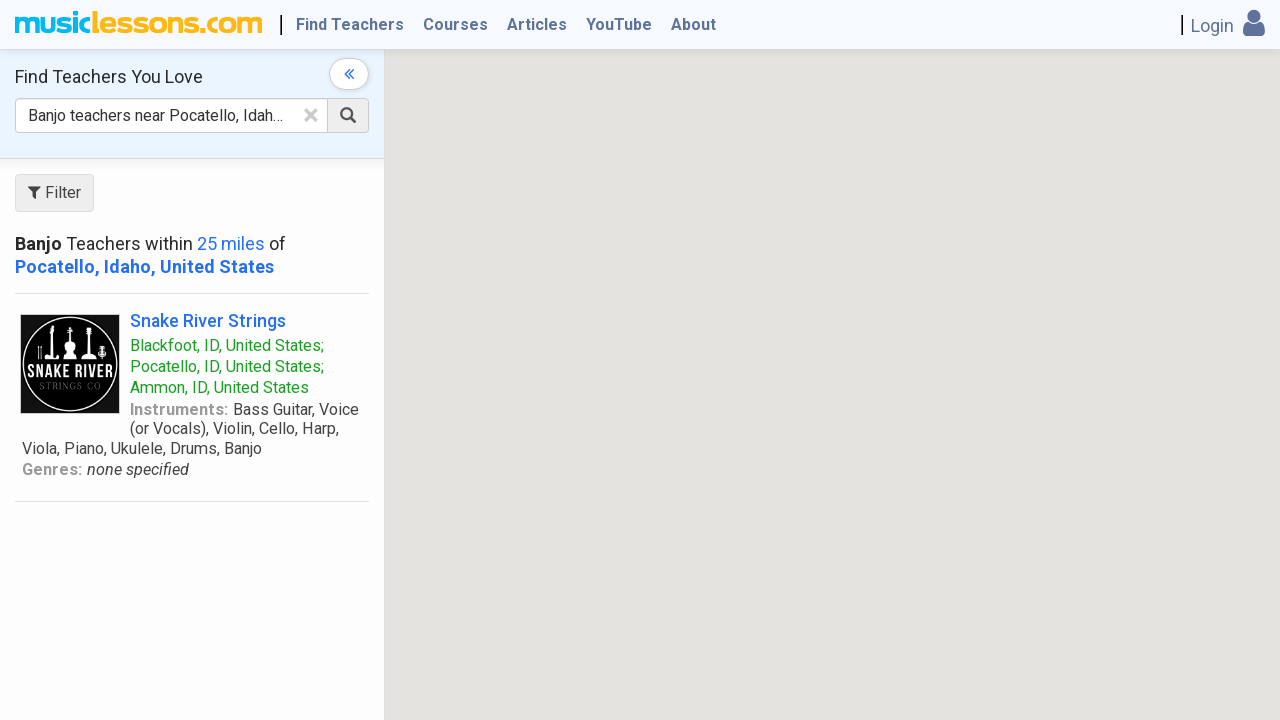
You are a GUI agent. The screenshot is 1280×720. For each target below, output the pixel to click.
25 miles (231, 243)
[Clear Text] (311, 115)
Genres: (52, 469)
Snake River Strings (208, 320)
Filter (54, 192)
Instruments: (179, 409)
